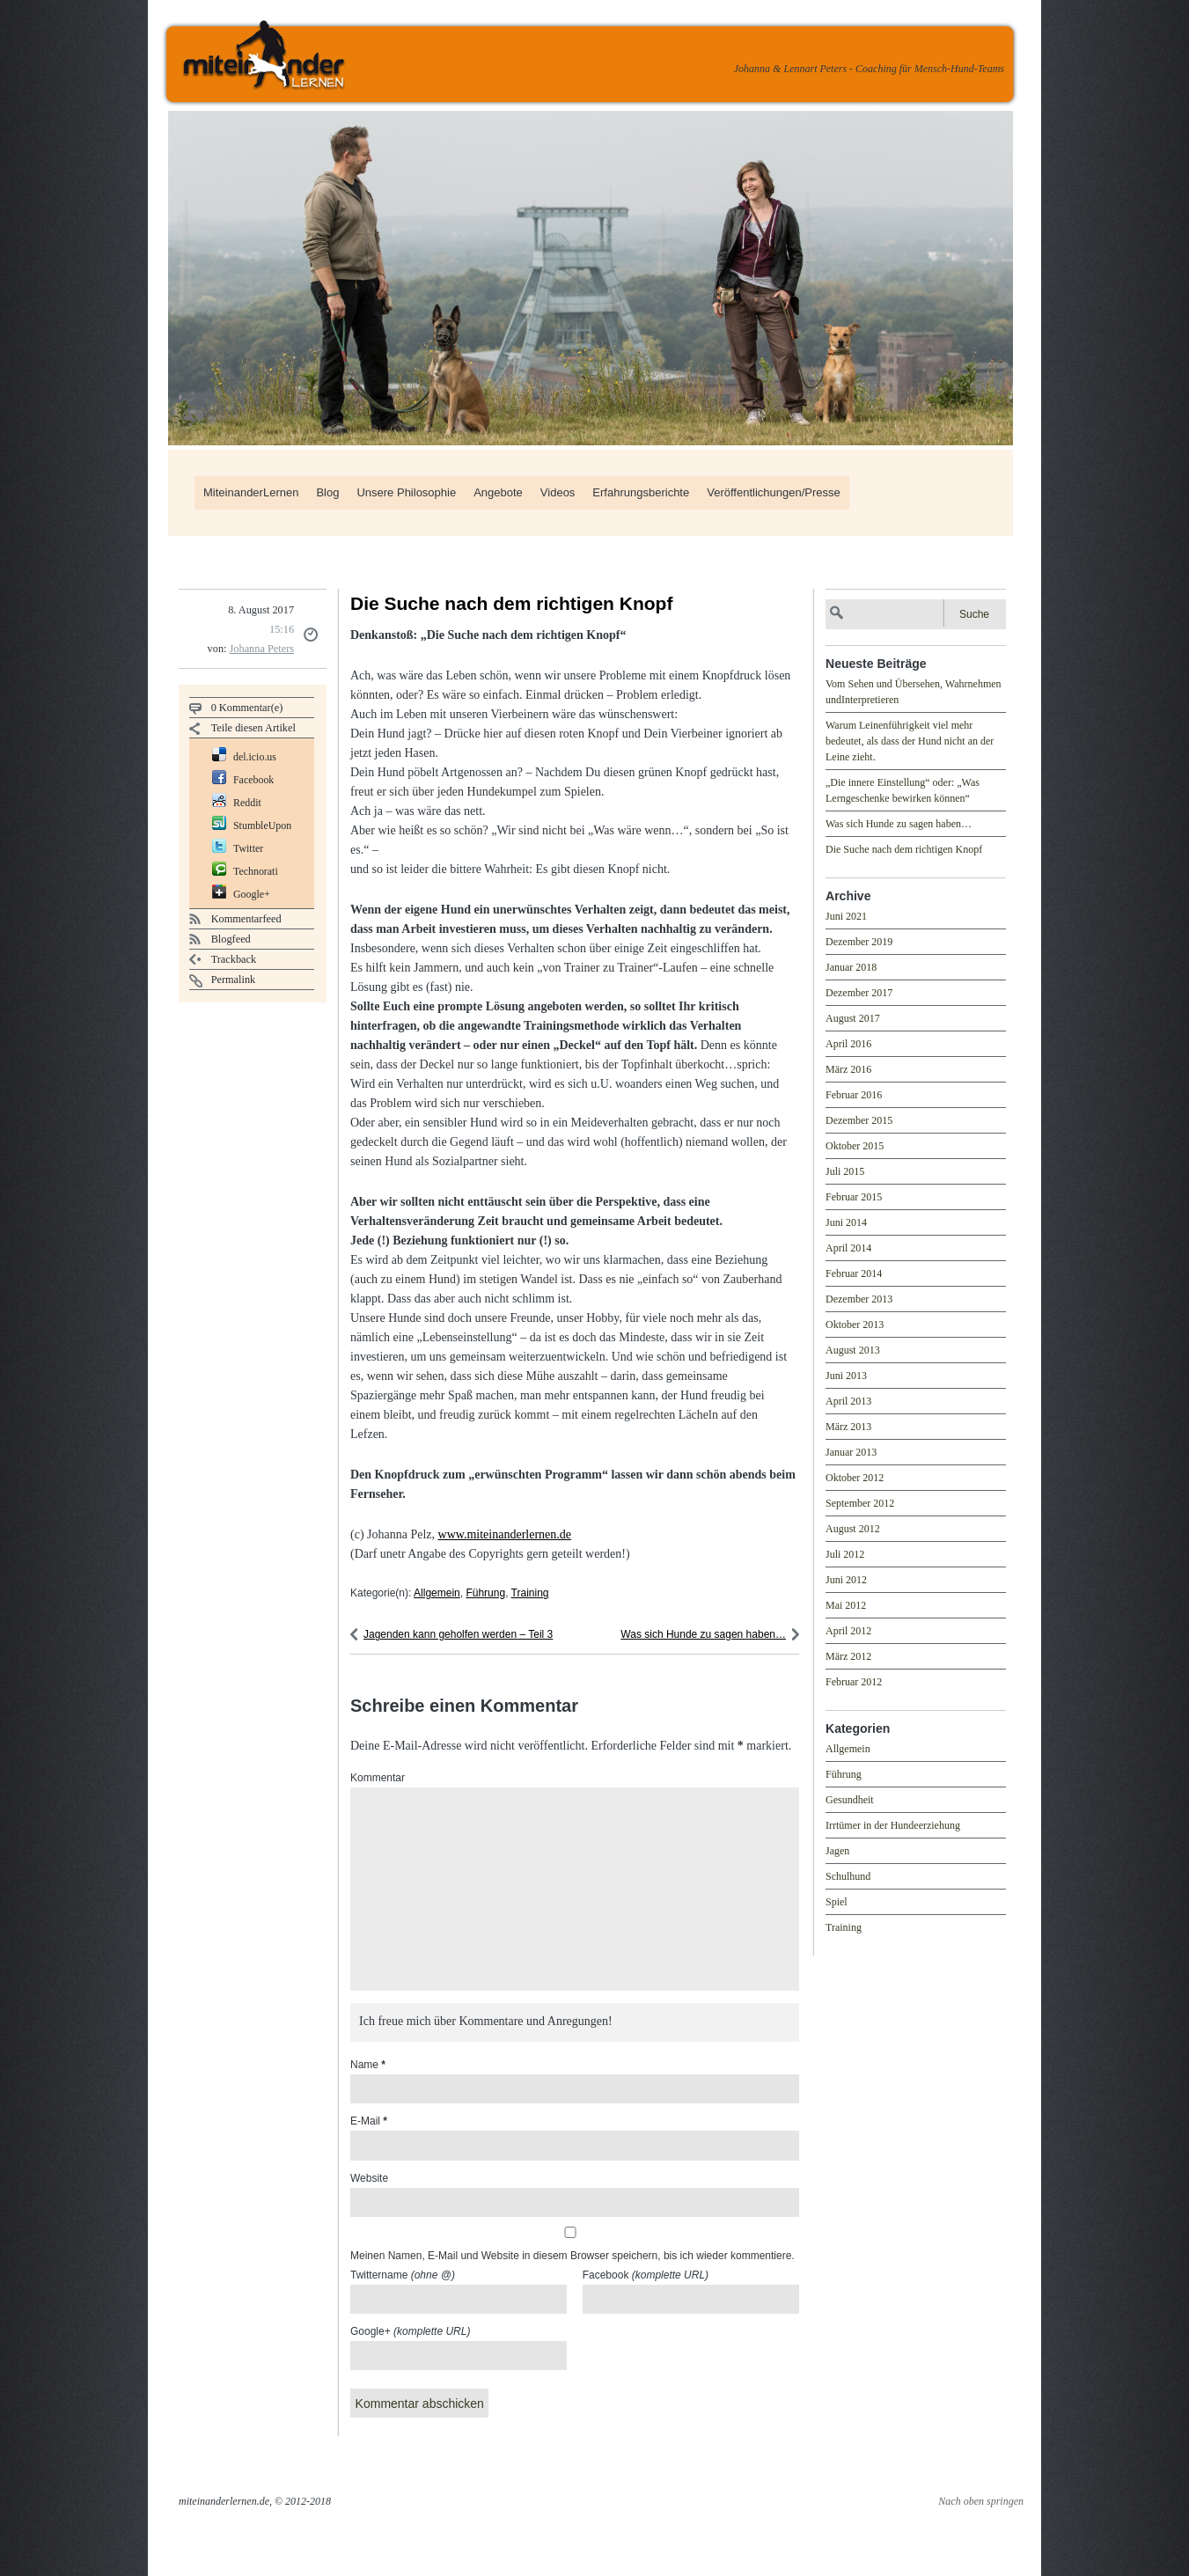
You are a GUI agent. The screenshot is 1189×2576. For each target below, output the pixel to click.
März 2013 (848, 1426)
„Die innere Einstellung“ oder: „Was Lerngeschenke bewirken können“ (903, 790)
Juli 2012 (845, 1554)
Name (367, 2065)
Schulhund (848, 1876)
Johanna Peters (262, 648)
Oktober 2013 (855, 1324)
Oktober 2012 (855, 1477)
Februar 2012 (854, 1682)
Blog (327, 492)
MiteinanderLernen (250, 492)
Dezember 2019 (859, 942)
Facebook (645, 2275)
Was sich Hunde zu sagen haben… (703, 1634)
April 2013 (848, 1401)
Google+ (410, 2331)
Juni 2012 (846, 1580)
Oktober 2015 (855, 1146)
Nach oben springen (981, 2501)
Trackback (234, 959)
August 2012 (853, 1529)
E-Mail (368, 2121)
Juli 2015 (845, 1171)
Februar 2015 (854, 1197)
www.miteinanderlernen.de (504, 1534)
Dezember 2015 (859, 1120)
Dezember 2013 (859, 1299)
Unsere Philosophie (406, 492)
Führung (485, 1593)
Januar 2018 (851, 967)
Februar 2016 (854, 1095)
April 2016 (848, 1044)
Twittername (402, 2275)
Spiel (837, 1902)
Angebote (498, 492)
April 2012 (848, 1631)
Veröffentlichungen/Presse (773, 492)
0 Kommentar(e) (247, 707)
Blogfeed (231, 939)
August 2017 (853, 1018)
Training (530, 1593)
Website (369, 2178)
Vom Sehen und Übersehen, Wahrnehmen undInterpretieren (914, 692)
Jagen (837, 1851)
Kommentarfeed (246, 919)
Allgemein (437, 1593)
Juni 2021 (846, 916)
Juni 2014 (846, 1222)
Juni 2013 (846, 1375)
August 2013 (853, 1350)
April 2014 (848, 1248)
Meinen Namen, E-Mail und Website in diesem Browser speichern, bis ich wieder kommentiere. (572, 2255)
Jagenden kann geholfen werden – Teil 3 (458, 1634)
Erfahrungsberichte (640, 492)
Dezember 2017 (859, 993)
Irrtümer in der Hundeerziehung (893, 1825)
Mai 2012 (846, 1605)
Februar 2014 (854, 1273)
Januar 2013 (851, 1452)
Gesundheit (850, 1800)
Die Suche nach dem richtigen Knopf (904, 849)
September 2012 (860, 1503)
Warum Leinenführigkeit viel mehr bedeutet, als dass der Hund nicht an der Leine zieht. (910, 741)
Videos (558, 492)
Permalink (233, 979)
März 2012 (848, 1656)
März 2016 (848, 1069)
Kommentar (377, 1778)
